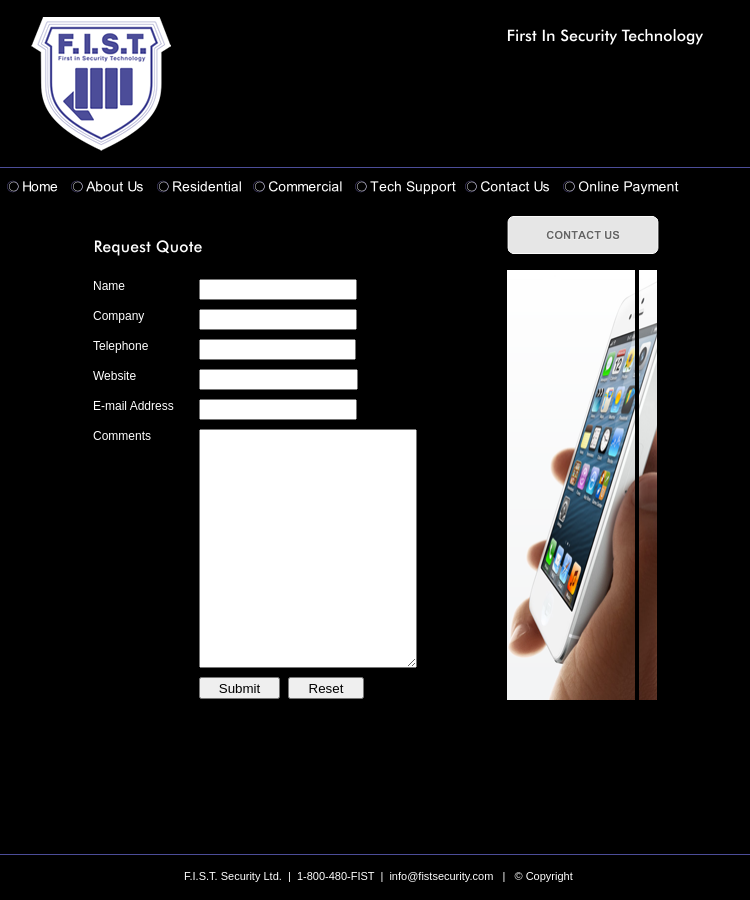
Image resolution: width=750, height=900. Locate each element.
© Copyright (544, 876)
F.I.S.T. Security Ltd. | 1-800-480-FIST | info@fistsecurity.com (338, 876)
